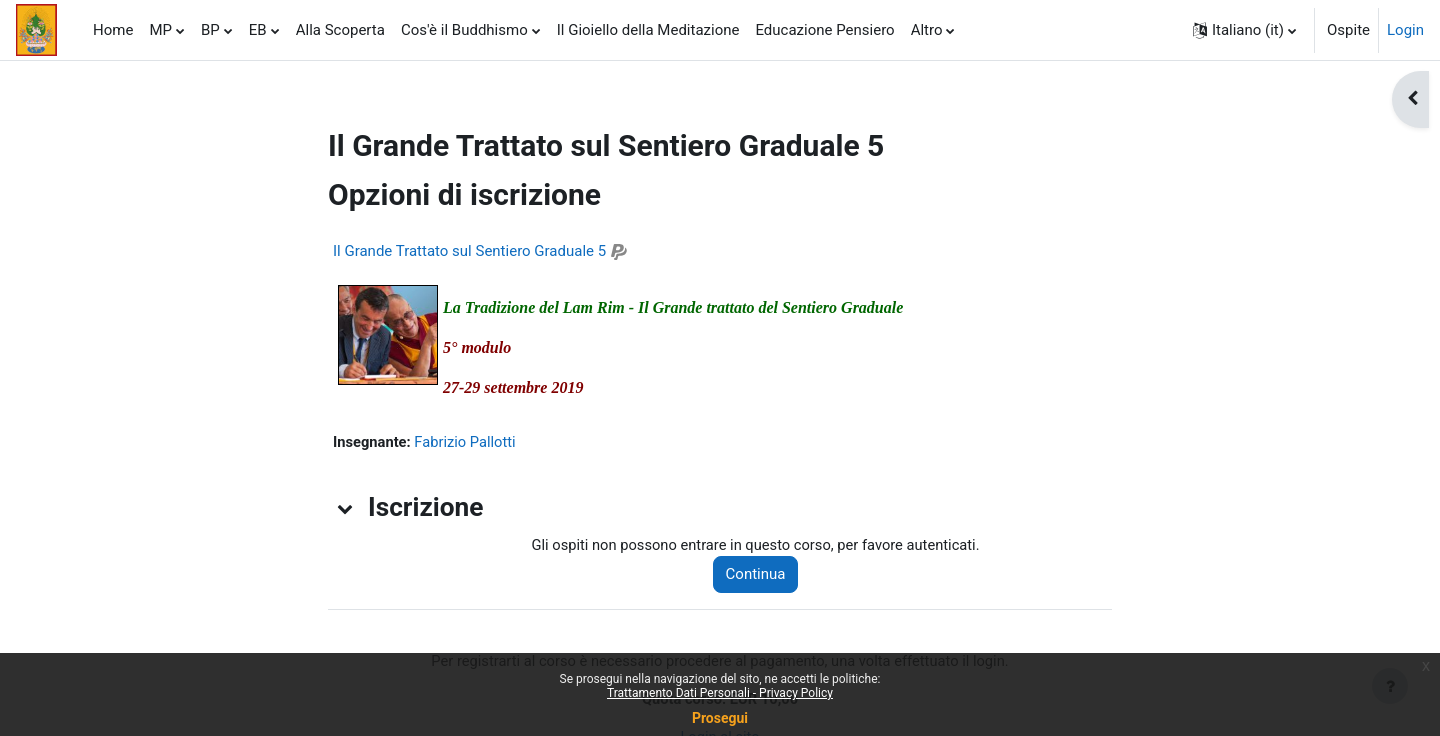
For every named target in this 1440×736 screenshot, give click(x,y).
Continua (761, 575)
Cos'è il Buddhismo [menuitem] (464, 30)
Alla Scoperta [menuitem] (340, 30)
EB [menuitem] (258, 30)
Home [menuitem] (113, 30)
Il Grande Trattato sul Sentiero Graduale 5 (469, 251)
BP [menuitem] (210, 30)
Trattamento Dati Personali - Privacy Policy (720, 693)
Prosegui (720, 718)
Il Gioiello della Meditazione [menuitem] (648, 30)
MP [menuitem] (160, 30)
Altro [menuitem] (927, 30)
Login (1405, 30)
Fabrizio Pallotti (468, 442)
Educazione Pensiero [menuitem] (824, 30)
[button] (1244, 30)
